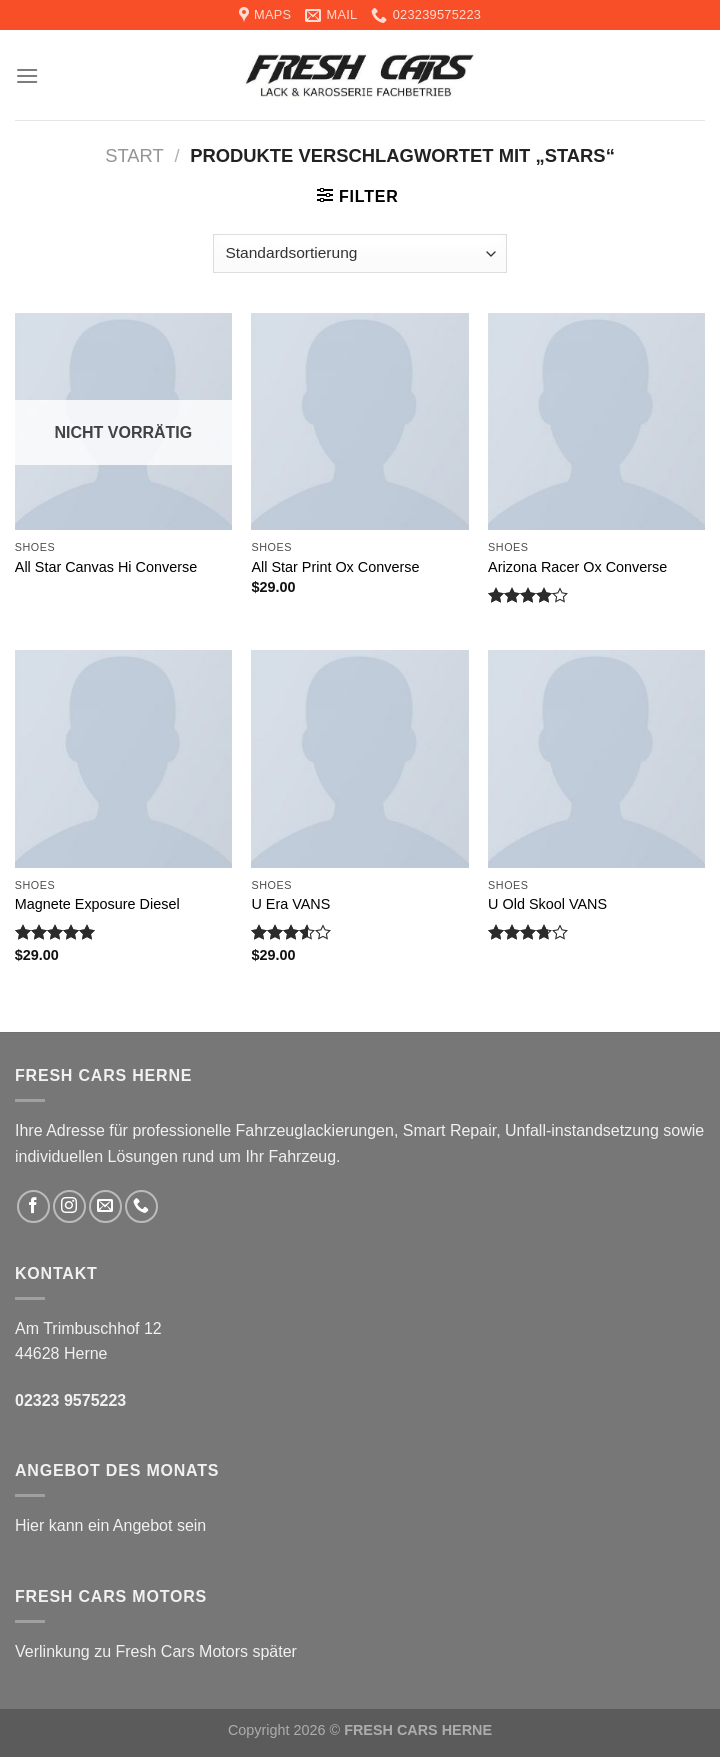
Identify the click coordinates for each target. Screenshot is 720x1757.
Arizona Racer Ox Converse (577, 567)
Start (134, 155)
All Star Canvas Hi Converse (106, 567)
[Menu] (27, 75)
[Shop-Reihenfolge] (360, 253)
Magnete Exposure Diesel (97, 904)
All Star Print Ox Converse (335, 567)
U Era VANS (290, 904)
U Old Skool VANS (547, 904)
